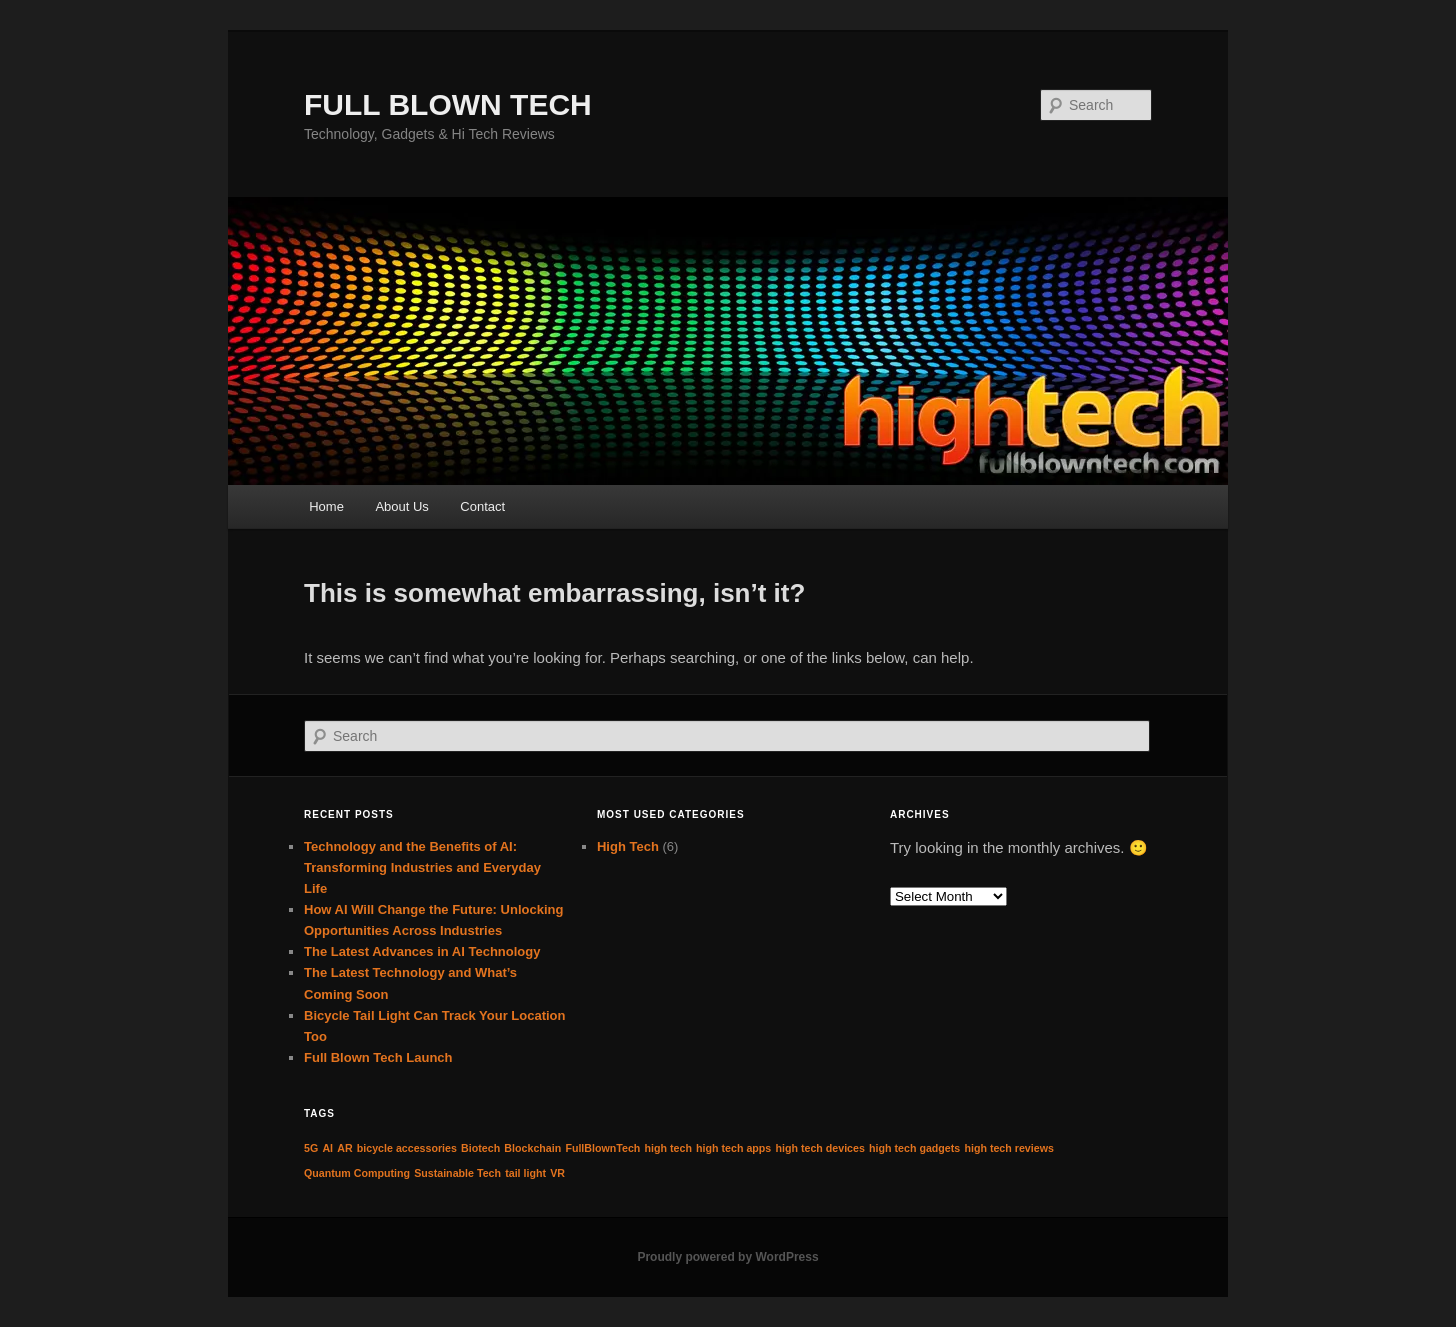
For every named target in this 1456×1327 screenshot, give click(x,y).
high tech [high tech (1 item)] (668, 1148)
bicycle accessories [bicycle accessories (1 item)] (407, 1148)
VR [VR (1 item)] (557, 1173)
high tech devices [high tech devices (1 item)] (819, 1148)
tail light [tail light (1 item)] (525, 1173)
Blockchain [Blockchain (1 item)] (532, 1148)
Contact (482, 506)
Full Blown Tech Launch (378, 1057)
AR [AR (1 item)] (344, 1148)
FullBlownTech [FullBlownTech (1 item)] (602, 1148)
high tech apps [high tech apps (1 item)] (733, 1148)
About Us (401, 506)
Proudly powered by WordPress (727, 1257)
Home (326, 506)
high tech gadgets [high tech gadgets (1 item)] (914, 1148)
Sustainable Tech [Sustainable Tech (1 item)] (457, 1173)
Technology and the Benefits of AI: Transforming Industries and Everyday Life (422, 867)
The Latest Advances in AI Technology (422, 951)
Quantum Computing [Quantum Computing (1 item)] (357, 1173)
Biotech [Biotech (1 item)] (480, 1148)
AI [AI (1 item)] (327, 1148)
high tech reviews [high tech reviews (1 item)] (1008, 1148)
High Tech (628, 846)
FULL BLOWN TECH (448, 104)
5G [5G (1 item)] (311, 1148)
